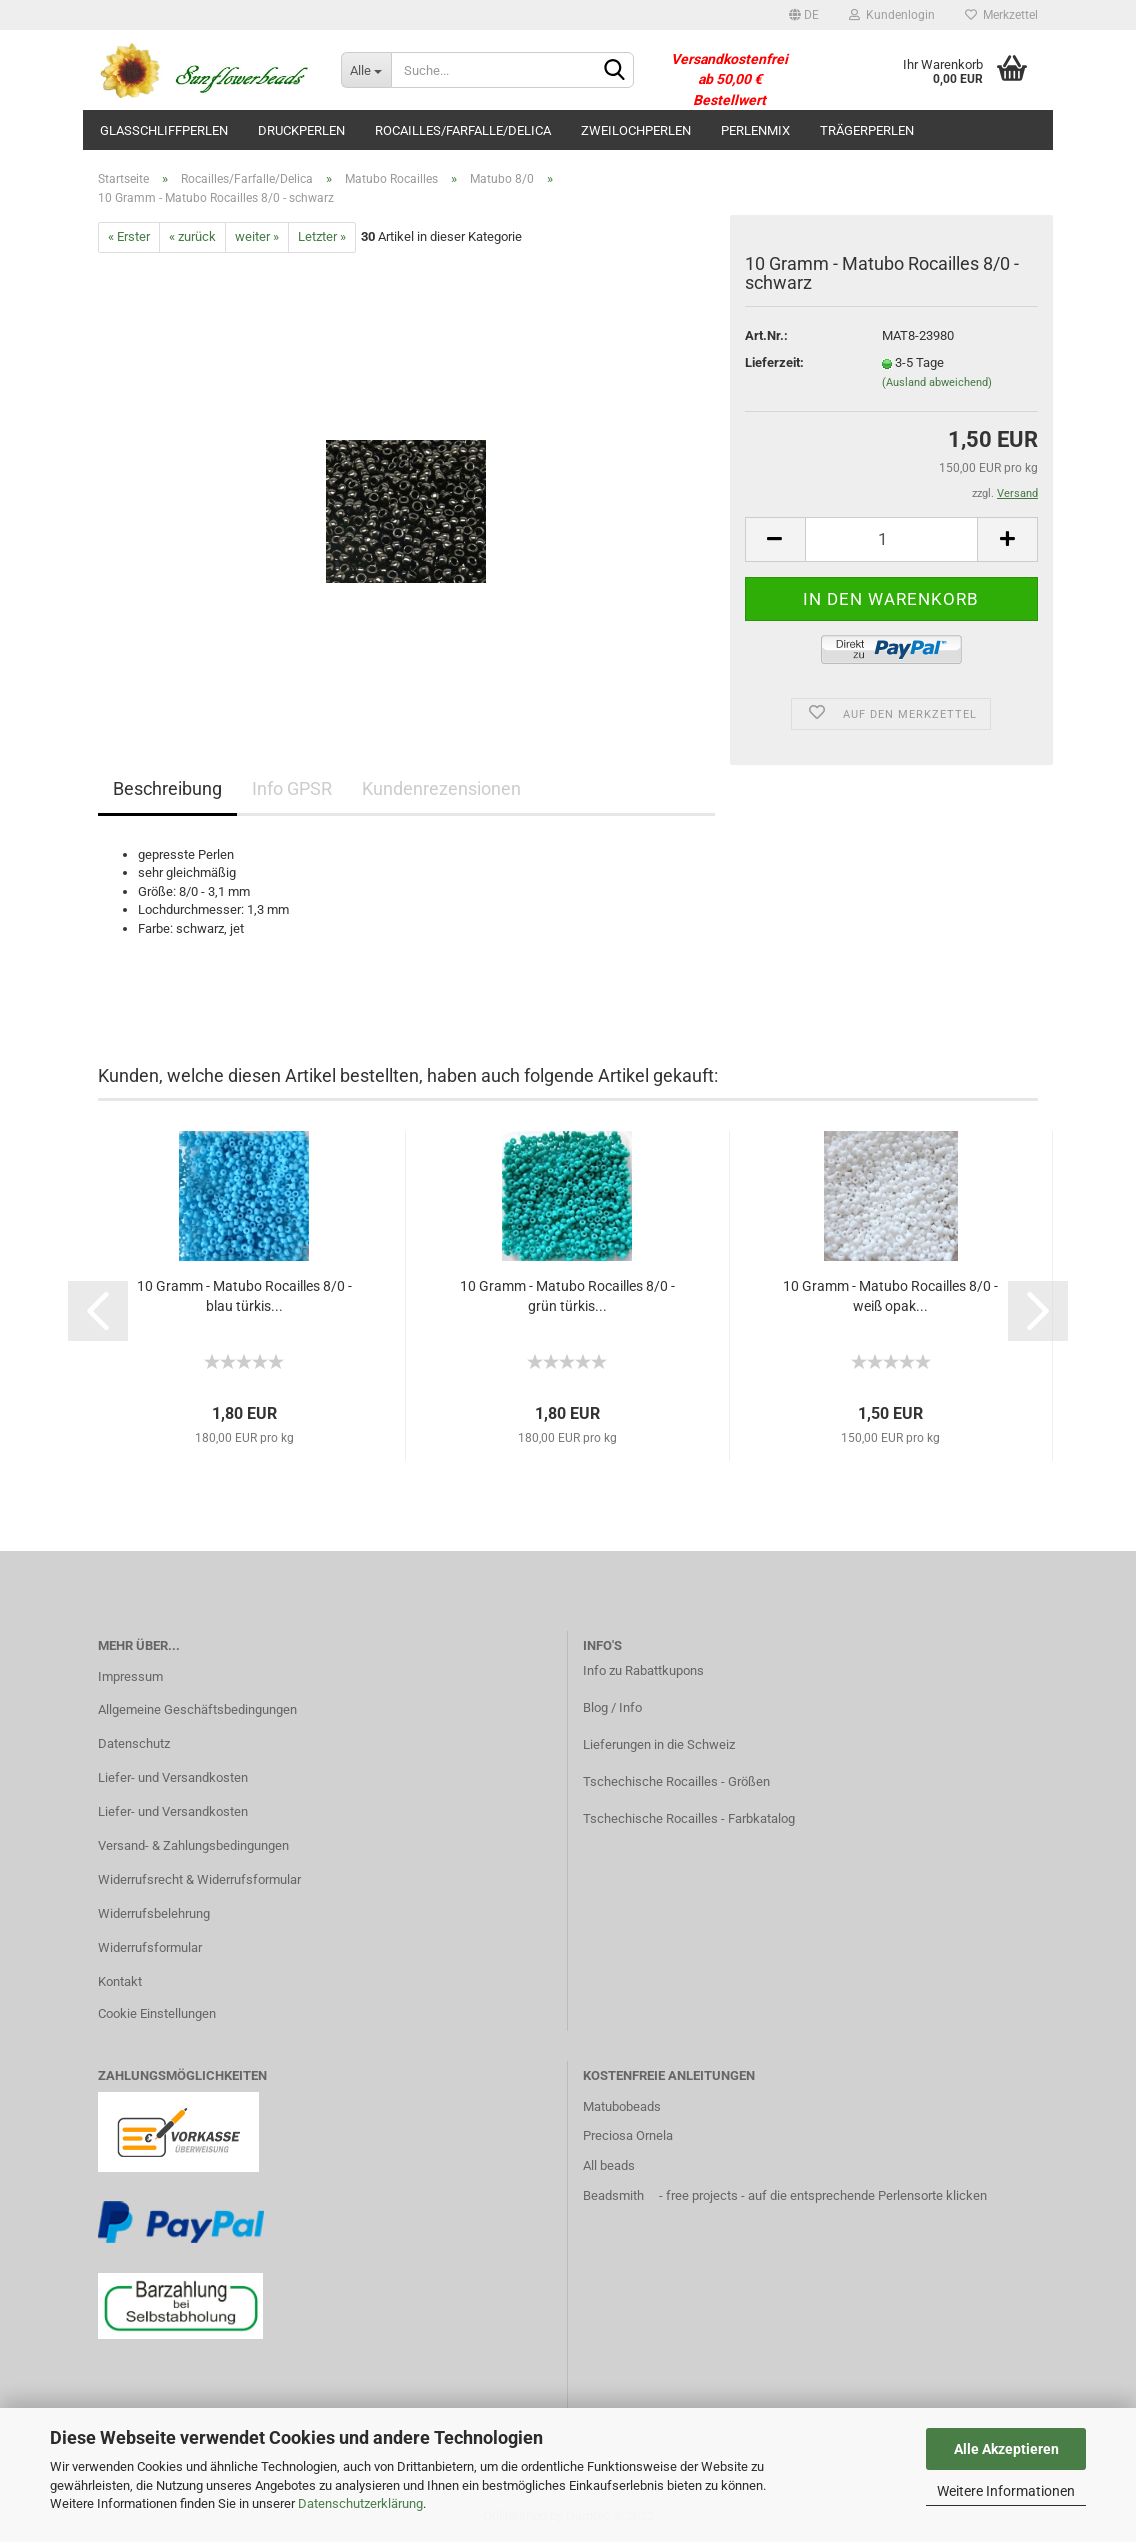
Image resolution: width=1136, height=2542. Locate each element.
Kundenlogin (892, 15)
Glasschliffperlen (164, 130)
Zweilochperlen (636, 130)
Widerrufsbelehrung (154, 1913)
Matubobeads (622, 2106)
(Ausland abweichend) (937, 382)
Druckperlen (301, 130)
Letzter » (322, 236)
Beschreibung (167, 788)
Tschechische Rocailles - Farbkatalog (689, 1818)
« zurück (192, 236)
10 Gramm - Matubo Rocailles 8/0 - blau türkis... (244, 1296)
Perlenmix (755, 130)
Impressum (130, 1676)
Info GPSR (292, 788)
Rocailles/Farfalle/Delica (463, 130)
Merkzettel (1001, 15)
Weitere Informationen (1006, 2491)
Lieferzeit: (774, 362)
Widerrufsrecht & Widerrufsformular (199, 1879)
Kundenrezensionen (441, 788)
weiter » (257, 236)
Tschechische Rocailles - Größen (676, 1781)
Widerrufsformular (150, 1947)
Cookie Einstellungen (157, 2013)
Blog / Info (612, 1707)
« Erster (129, 236)
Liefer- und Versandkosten (173, 1777)
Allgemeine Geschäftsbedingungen (197, 1709)
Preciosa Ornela (628, 2135)
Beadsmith (613, 2195)
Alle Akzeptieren (1006, 2449)
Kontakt (120, 1981)
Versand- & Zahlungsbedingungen (193, 1845)
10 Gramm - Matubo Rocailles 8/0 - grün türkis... (567, 1296)
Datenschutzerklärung (360, 2503)
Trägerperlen (867, 130)
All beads (609, 2165)
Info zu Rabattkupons (643, 1670)
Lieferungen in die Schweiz (659, 1744)
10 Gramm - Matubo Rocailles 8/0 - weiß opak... (890, 1296)
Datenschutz (134, 1743)
